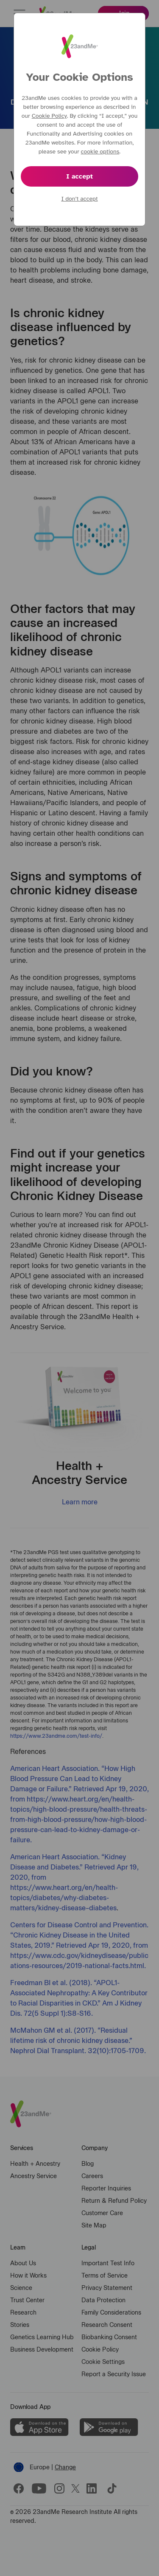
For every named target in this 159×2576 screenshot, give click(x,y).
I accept (79, 176)
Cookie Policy (49, 115)
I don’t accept (79, 199)
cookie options (100, 151)
